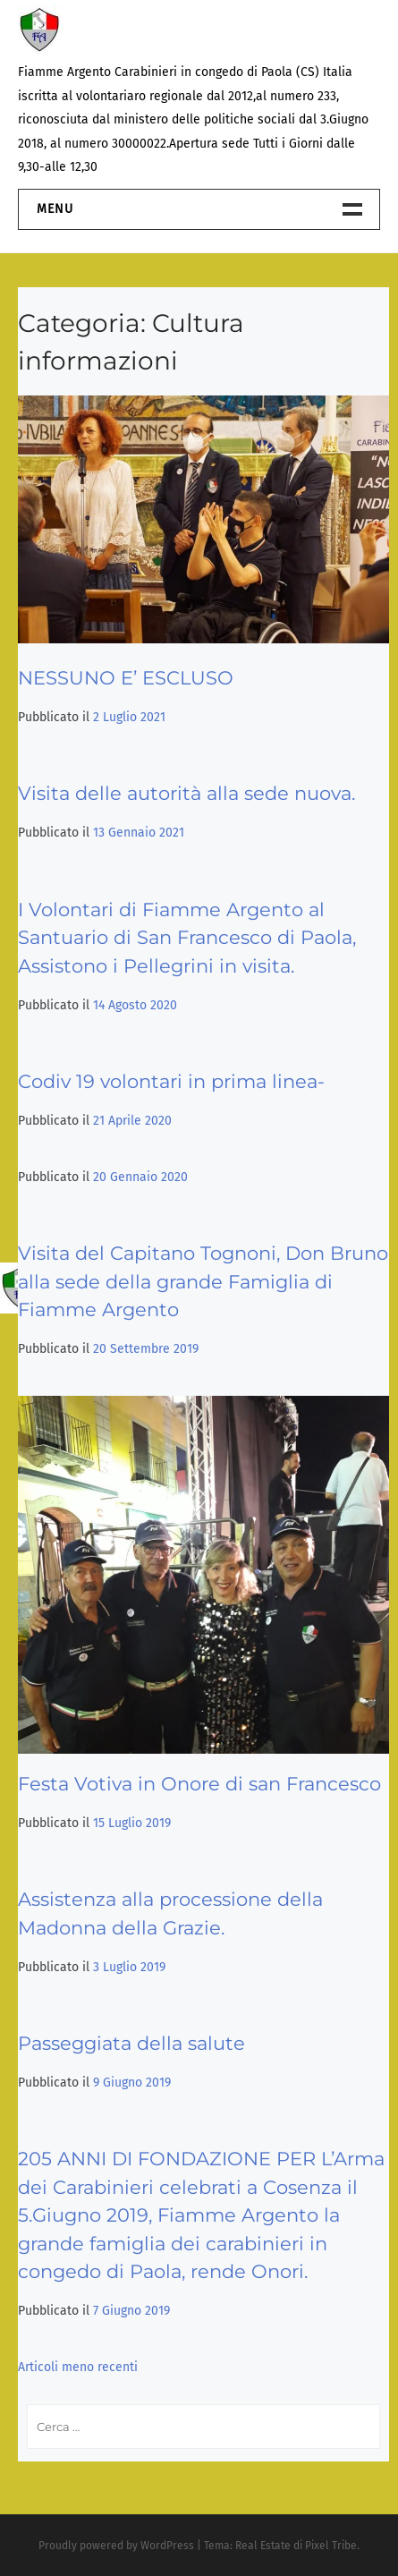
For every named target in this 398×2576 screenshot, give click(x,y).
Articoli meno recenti (78, 2367)
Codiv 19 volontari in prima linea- (171, 1081)
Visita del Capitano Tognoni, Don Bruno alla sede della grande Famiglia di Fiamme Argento (203, 1281)
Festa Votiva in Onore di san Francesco (199, 1784)
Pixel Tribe (331, 2545)
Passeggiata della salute (131, 2043)
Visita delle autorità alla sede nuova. (186, 793)
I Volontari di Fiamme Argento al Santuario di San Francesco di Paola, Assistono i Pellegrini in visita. (187, 937)
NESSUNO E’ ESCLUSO (125, 678)
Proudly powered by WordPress (116, 2545)
